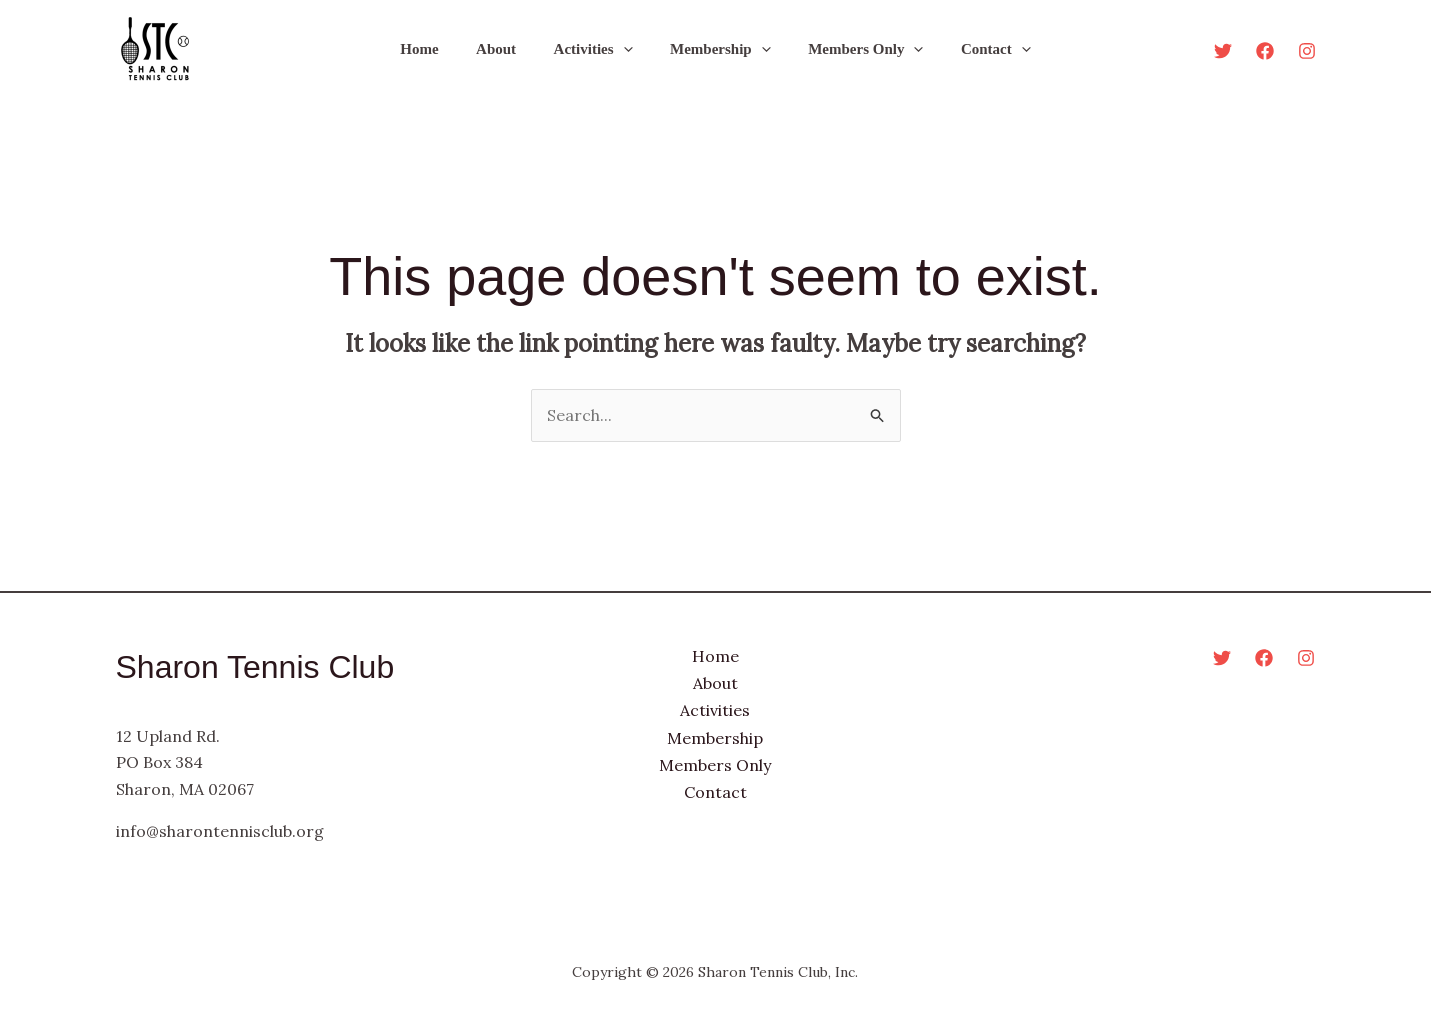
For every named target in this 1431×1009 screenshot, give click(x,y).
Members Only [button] (854, 49)
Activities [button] (596, 49)
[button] (626, 49)
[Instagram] (1307, 51)
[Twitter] (1223, 51)
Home (438, 49)
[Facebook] (1265, 51)
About (507, 49)
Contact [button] (977, 49)
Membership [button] (716, 49)
